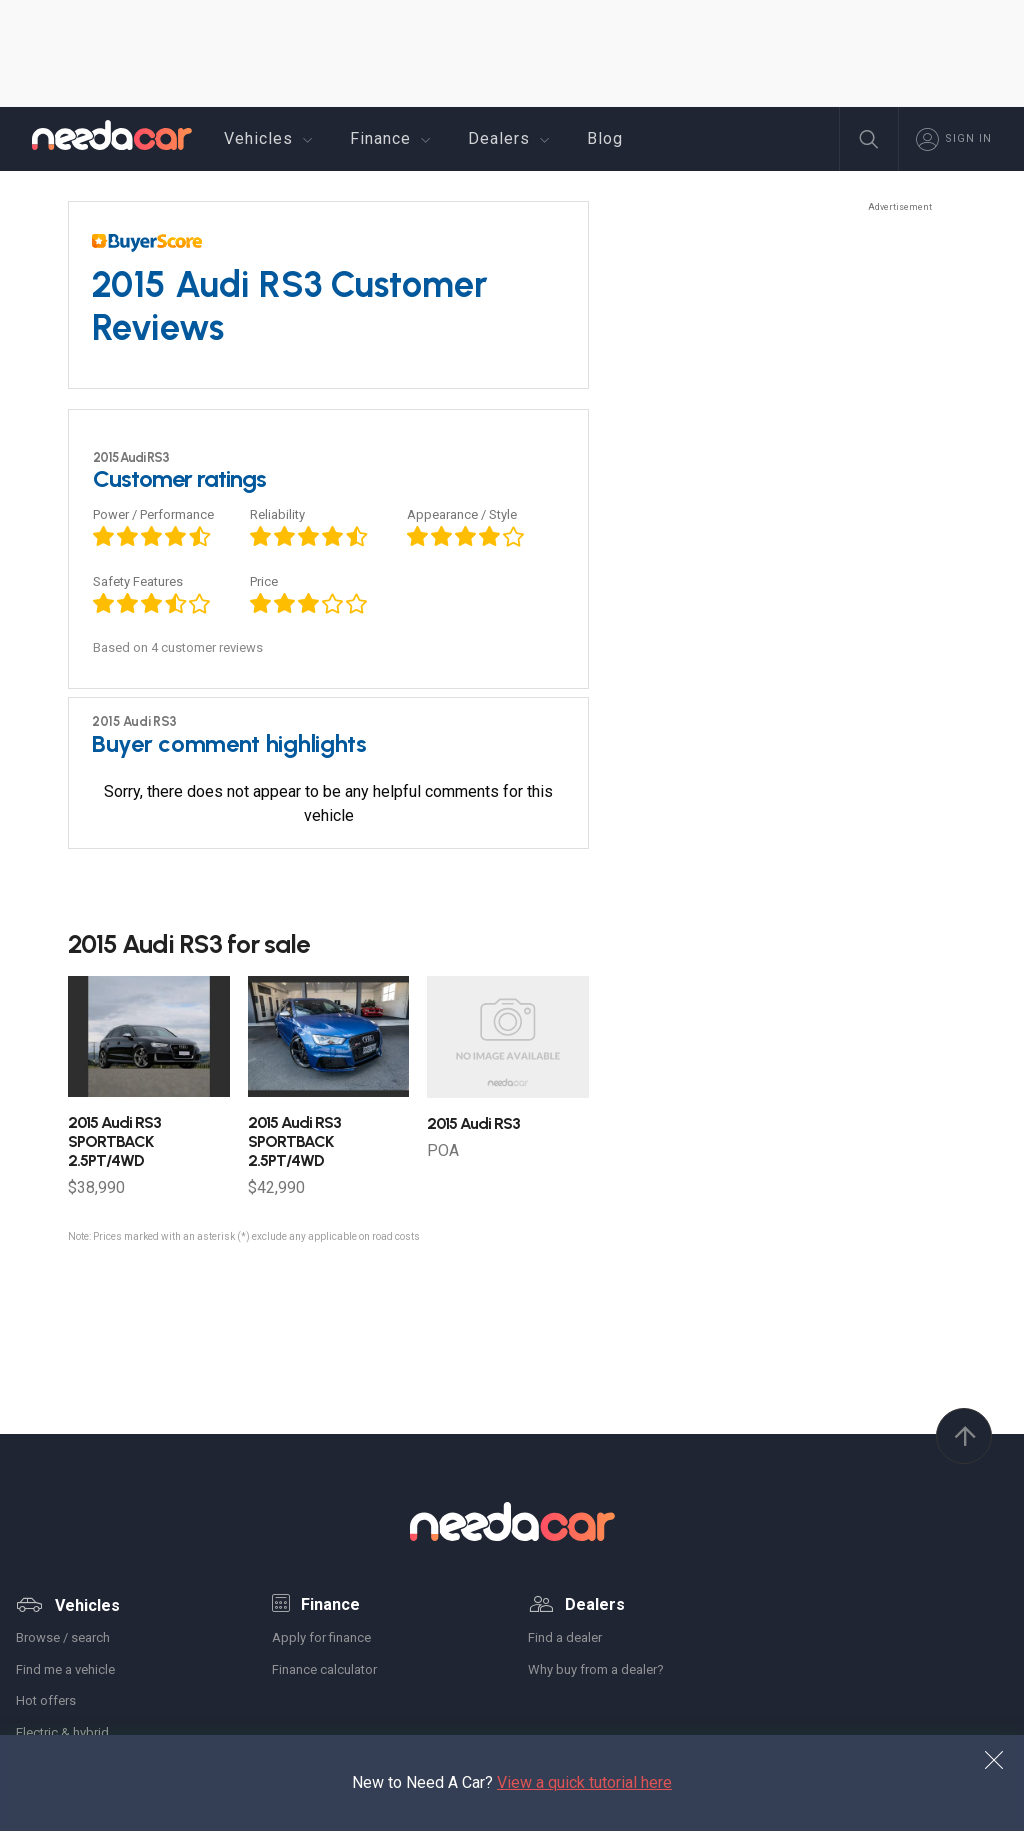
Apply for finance (321, 1637)
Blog (605, 138)
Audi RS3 (473, 1123)
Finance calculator (324, 1669)
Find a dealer (565, 1637)
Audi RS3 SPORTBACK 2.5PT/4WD (114, 1141)
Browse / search (63, 1637)
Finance (393, 139)
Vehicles (271, 139)
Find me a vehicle (65, 1669)
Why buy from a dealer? (596, 1669)
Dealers (511, 139)
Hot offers (46, 1700)
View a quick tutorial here (584, 1782)
